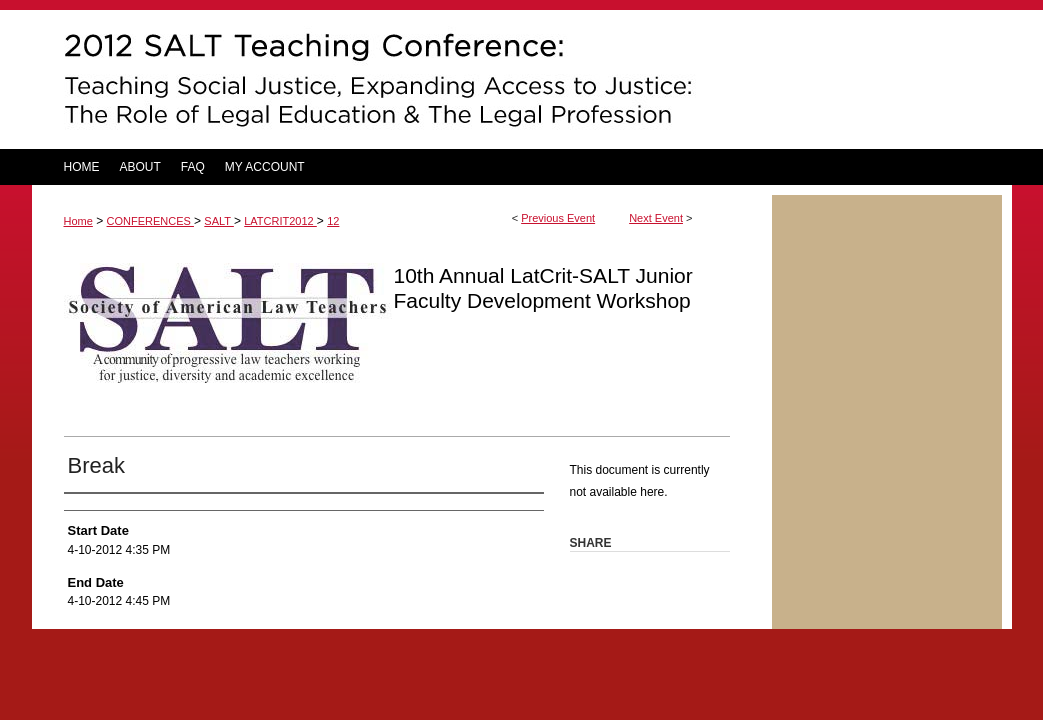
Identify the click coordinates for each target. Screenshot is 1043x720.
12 (333, 221)
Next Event (656, 218)
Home (78, 221)
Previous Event (558, 218)
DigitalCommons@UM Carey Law (402, 79)
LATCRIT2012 (280, 221)
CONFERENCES (150, 221)
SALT (219, 221)
